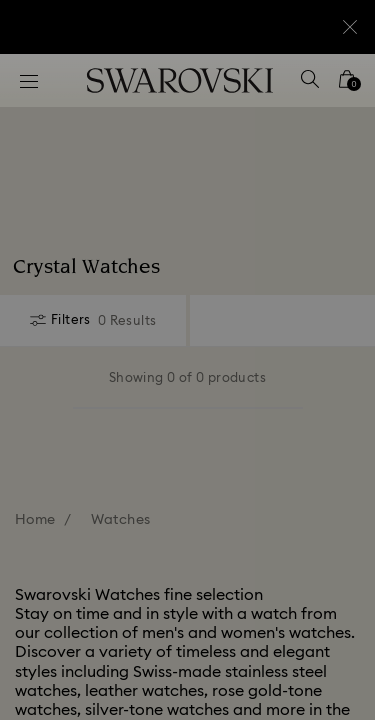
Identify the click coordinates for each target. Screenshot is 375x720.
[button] (332, 90)
